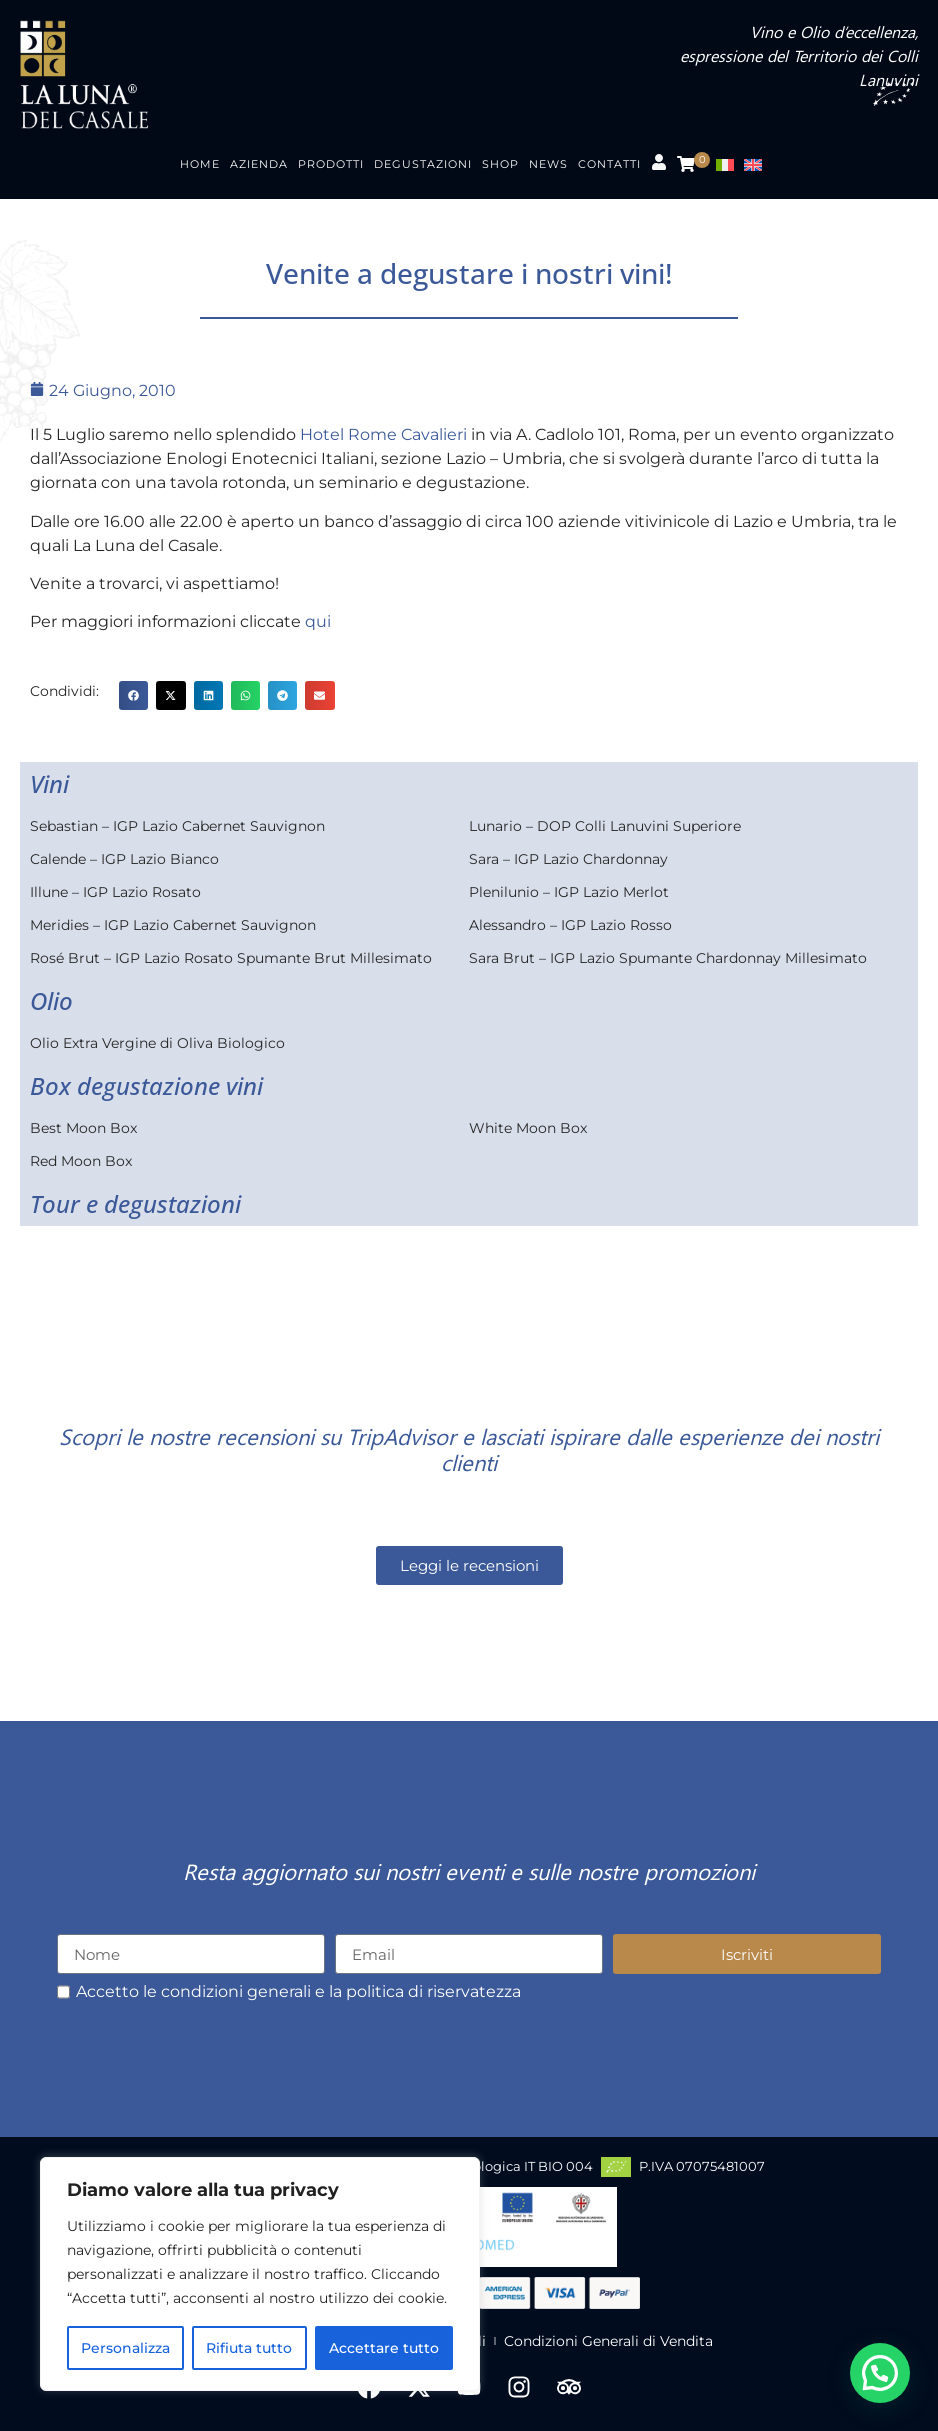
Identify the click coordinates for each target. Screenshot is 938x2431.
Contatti (609, 164)
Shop (500, 164)
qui (318, 621)
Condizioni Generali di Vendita (608, 2341)
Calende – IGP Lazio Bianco (124, 859)
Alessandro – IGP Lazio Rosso (570, 925)
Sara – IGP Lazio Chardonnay (568, 859)
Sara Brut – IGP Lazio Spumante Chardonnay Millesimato (668, 958)
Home (200, 164)
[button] (133, 695)
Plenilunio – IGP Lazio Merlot (569, 892)
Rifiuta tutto (249, 2348)
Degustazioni (423, 164)
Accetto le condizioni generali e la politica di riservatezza (298, 1992)
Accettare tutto (384, 2348)
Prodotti (331, 164)
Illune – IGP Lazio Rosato (115, 892)
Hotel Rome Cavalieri (383, 434)
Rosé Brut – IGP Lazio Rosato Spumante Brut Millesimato (231, 958)
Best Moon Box (83, 1128)
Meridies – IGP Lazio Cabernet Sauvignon (173, 925)
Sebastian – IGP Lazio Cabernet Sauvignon (177, 826)
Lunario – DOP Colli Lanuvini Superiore (605, 826)
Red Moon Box (81, 1161)
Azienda (259, 164)
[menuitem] (730, 164)
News (548, 164)
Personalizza (125, 2348)
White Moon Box (528, 1128)
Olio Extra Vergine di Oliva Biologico (157, 1043)
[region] (260, 2274)
